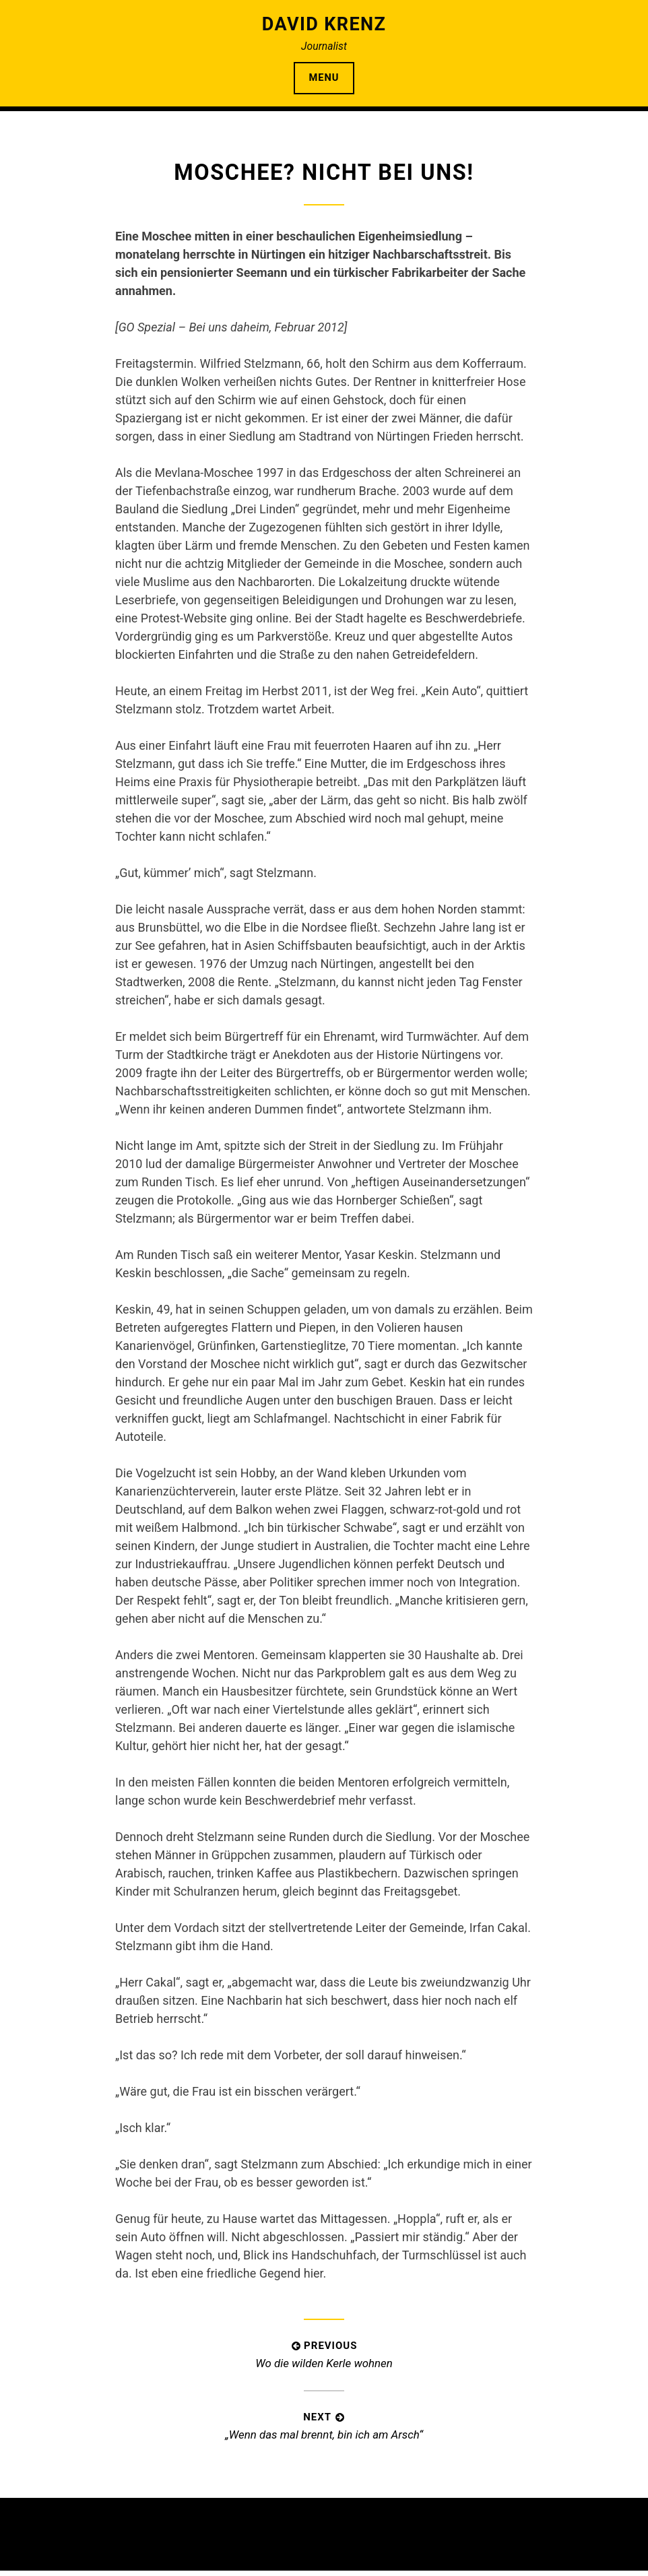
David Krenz (324, 23)
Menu (324, 79)
